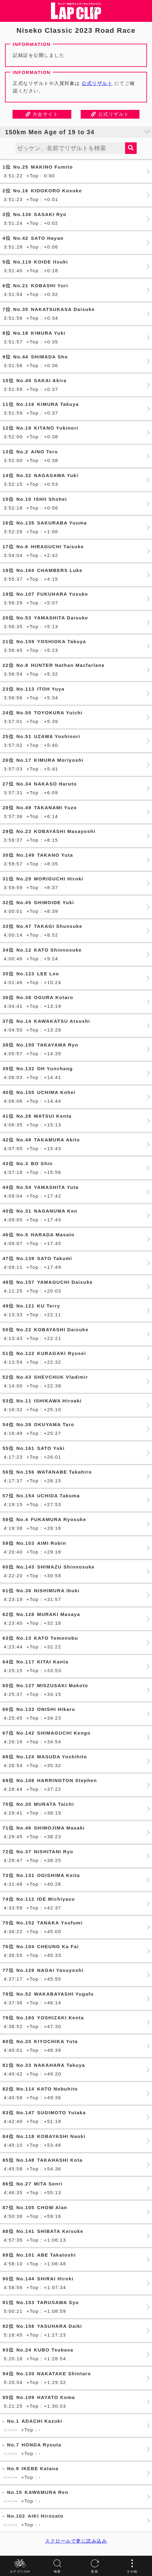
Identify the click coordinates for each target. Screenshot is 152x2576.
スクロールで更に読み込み (76, 2541)
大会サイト (42, 114)
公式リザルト (97, 83)
